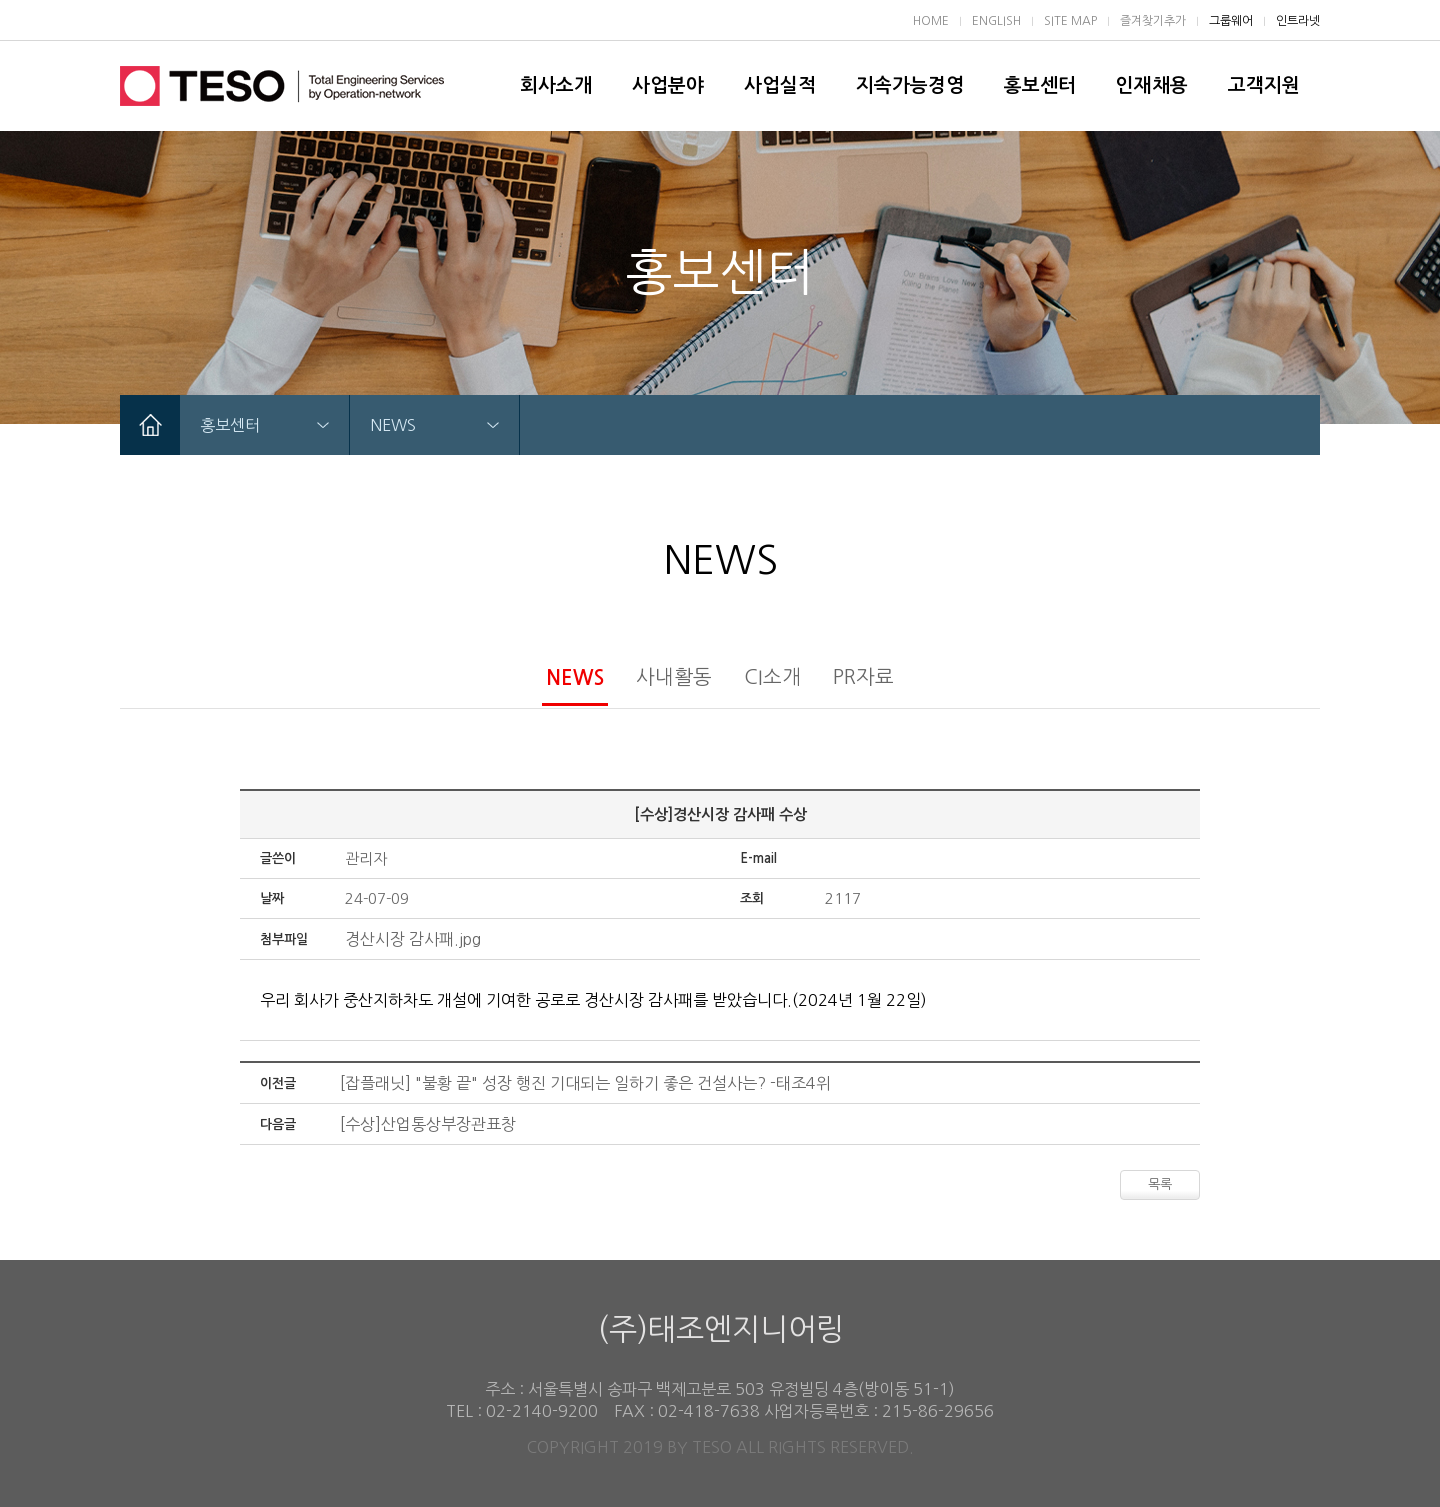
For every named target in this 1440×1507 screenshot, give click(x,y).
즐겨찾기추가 (1153, 21)
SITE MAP (1070, 21)
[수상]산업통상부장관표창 (428, 1124)
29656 (969, 1411)
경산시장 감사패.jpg (413, 939)
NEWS (575, 678)
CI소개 (772, 677)
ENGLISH (996, 21)
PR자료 (863, 677)
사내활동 (674, 677)
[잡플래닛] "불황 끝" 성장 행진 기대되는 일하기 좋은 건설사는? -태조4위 (585, 1083)
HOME (931, 21)
